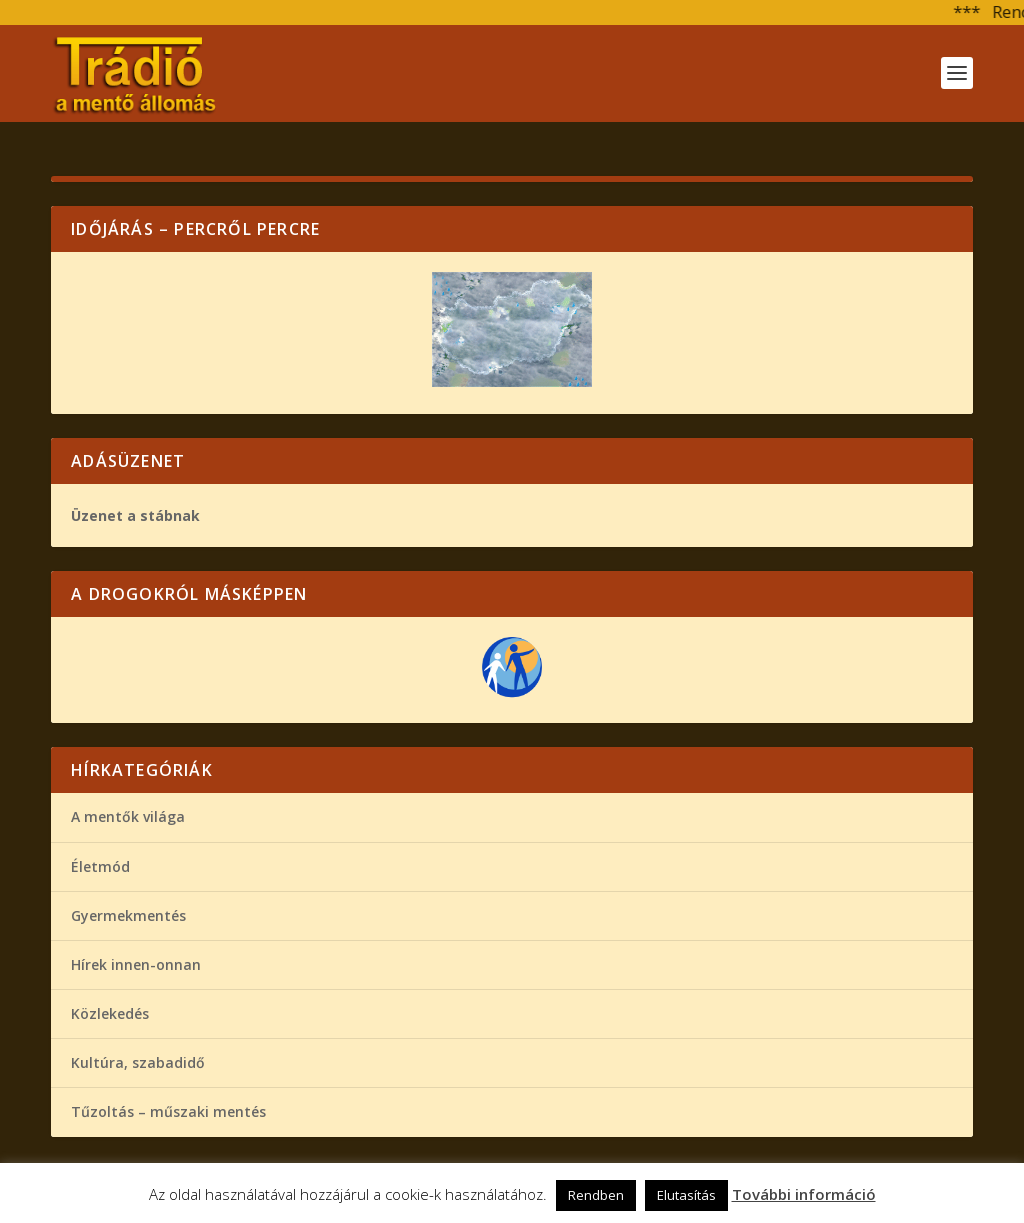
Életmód (100, 866)
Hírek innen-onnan (136, 964)
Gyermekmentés (128, 915)
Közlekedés (110, 1013)
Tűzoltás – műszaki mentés (168, 1111)
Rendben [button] (596, 1195)
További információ (804, 1194)
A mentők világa (128, 816)
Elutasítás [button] (686, 1195)
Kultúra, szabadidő (138, 1062)
